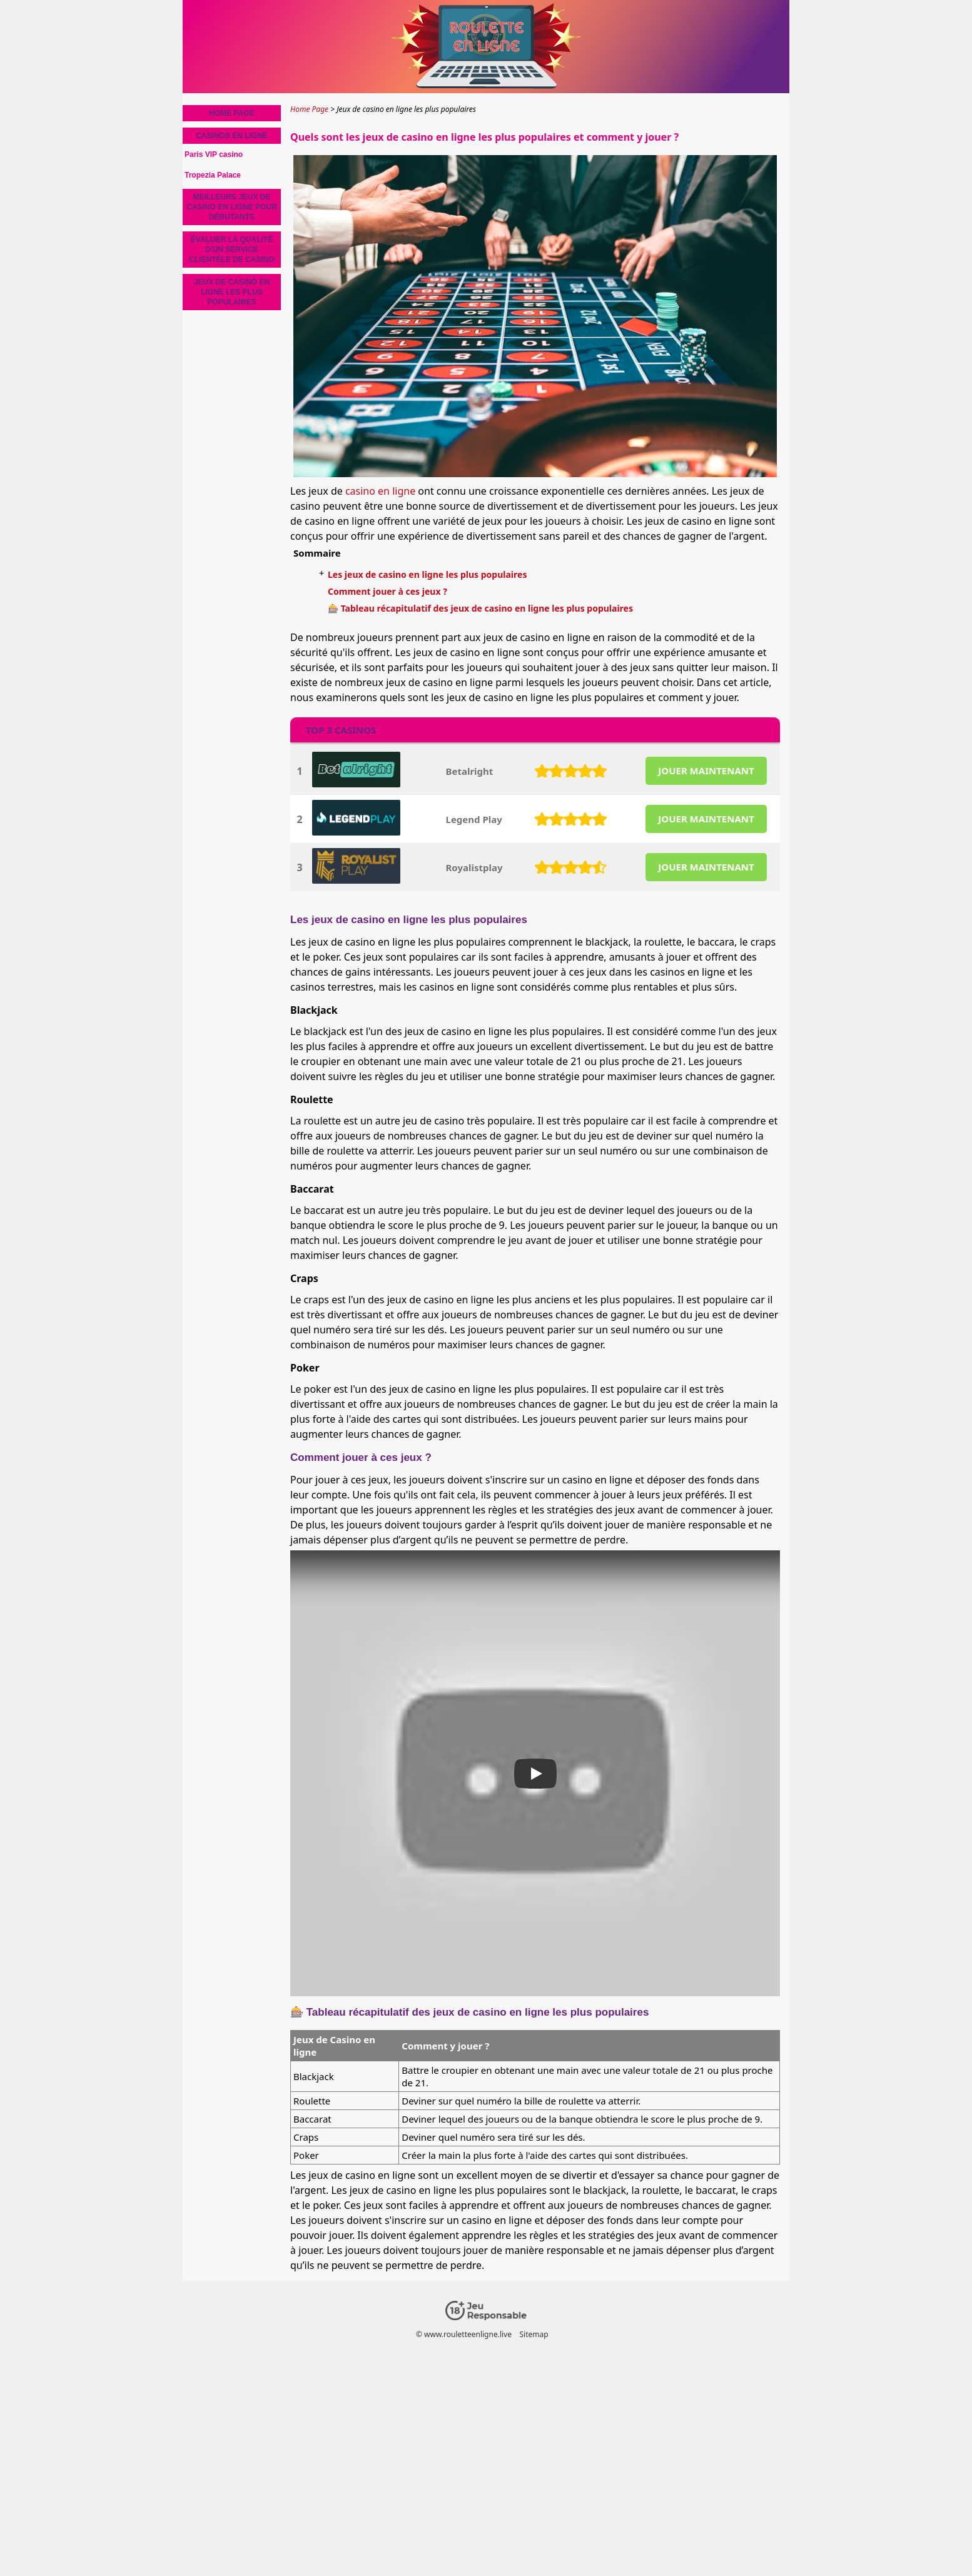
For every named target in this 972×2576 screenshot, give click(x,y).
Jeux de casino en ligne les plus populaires (232, 292)
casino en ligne (380, 491)
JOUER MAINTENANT (706, 770)
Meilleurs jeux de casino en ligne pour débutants (231, 207)
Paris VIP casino (214, 154)
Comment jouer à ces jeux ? (387, 591)
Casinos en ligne (232, 135)
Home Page (231, 113)
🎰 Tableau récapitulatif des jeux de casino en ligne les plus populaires (480, 608)
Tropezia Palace (213, 175)
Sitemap (533, 2334)
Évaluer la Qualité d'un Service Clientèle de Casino (232, 249)
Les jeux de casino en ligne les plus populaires (427, 574)
